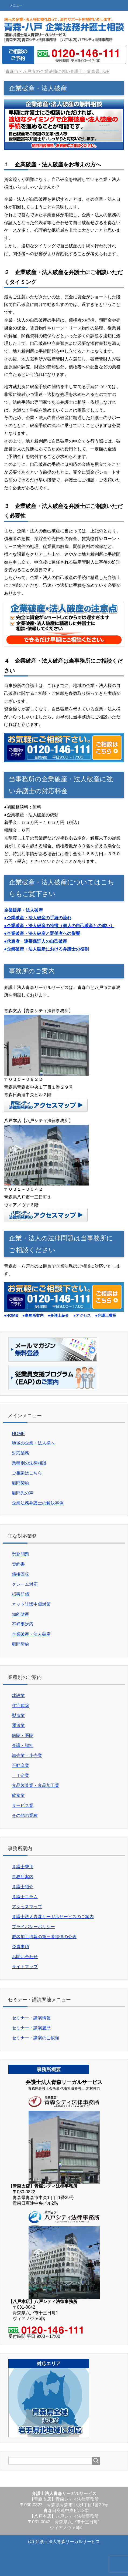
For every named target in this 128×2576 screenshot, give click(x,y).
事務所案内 (22, 1876)
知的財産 (20, 1614)
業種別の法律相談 (29, 1463)
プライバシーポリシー (33, 1926)
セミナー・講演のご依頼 (35, 2038)
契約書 (18, 1564)
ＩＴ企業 (20, 1775)
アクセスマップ (27, 1906)
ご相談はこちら (27, 1473)
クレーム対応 (25, 1584)
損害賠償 (20, 1594)
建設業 (18, 1695)
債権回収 (20, 1574)
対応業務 (20, 1453)
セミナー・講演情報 (31, 2018)
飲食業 (18, 1795)
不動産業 (20, 1765)
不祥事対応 (22, 1624)
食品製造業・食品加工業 (35, 1785)
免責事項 (20, 1946)
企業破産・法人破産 (31, 1634)
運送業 (18, 1725)
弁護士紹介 (22, 1886)
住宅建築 (20, 1705)
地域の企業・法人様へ (33, 1443)
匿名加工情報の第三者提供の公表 (44, 1936)
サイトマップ (25, 1966)
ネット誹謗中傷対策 (31, 1604)
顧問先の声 (22, 1493)
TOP (57, 71)
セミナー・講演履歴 (31, 2028)
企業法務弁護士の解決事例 (38, 1503)
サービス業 (22, 1805)
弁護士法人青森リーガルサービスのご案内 (53, 1916)
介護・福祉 (22, 1745)
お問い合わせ (25, 1956)
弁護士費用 (22, 1866)
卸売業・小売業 (27, 1755)
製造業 (18, 1715)
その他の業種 (25, 1815)
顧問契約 (20, 1483)
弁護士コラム (25, 1896)
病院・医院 (22, 1735)
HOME (18, 1433)
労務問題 (20, 1554)
